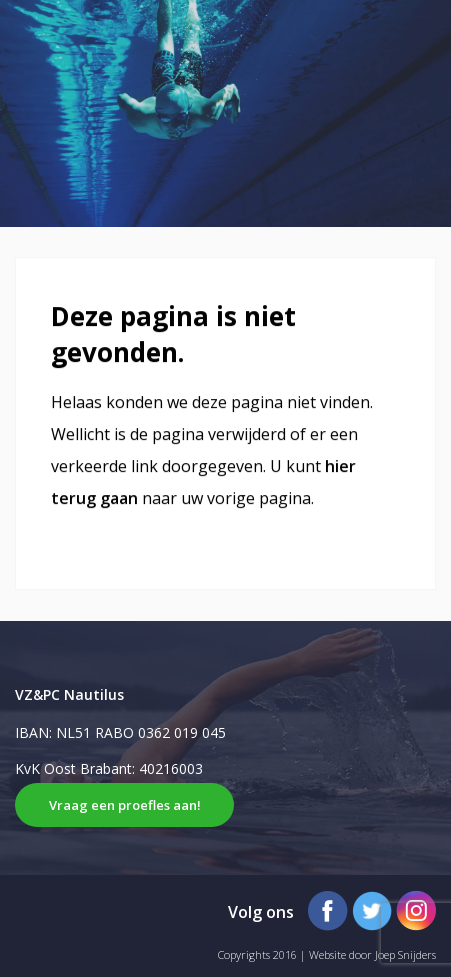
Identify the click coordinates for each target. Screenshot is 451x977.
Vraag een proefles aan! (125, 805)
